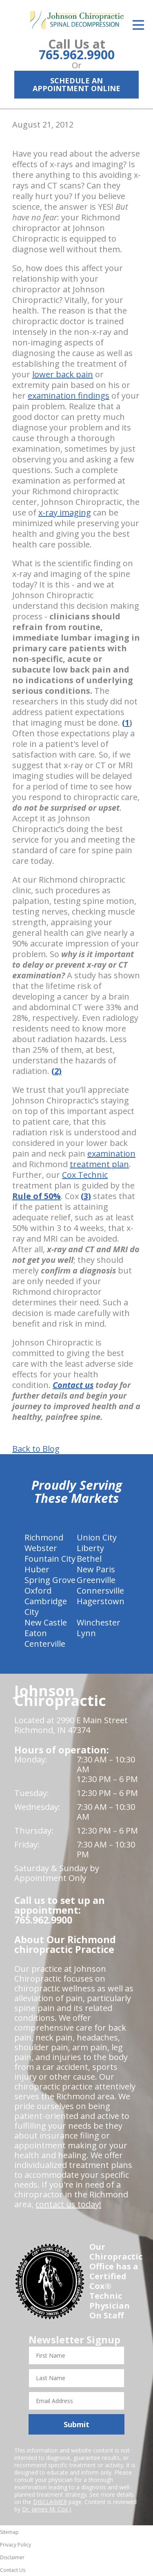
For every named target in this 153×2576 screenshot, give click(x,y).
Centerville (44, 1643)
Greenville (96, 1579)
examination (111, 1153)
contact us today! (68, 2204)
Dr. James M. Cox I (46, 2509)
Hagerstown (100, 1601)
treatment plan (99, 1164)
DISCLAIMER (50, 2502)
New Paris (96, 1569)
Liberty (90, 1548)
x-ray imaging (64, 512)
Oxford (37, 1590)
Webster (40, 1548)
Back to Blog (36, 1449)
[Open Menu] (138, 24)
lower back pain (62, 374)
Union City (97, 1537)
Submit (76, 2424)
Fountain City (49, 1558)
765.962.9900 (77, 54)
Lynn (86, 1633)
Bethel (89, 1558)
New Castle (45, 1622)
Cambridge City (45, 1606)
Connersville (100, 1590)
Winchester (98, 1622)
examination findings (68, 395)
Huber (36, 1569)
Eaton (35, 1633)
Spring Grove (49, 1579)
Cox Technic (85, 1174)
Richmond (43, 1537)
